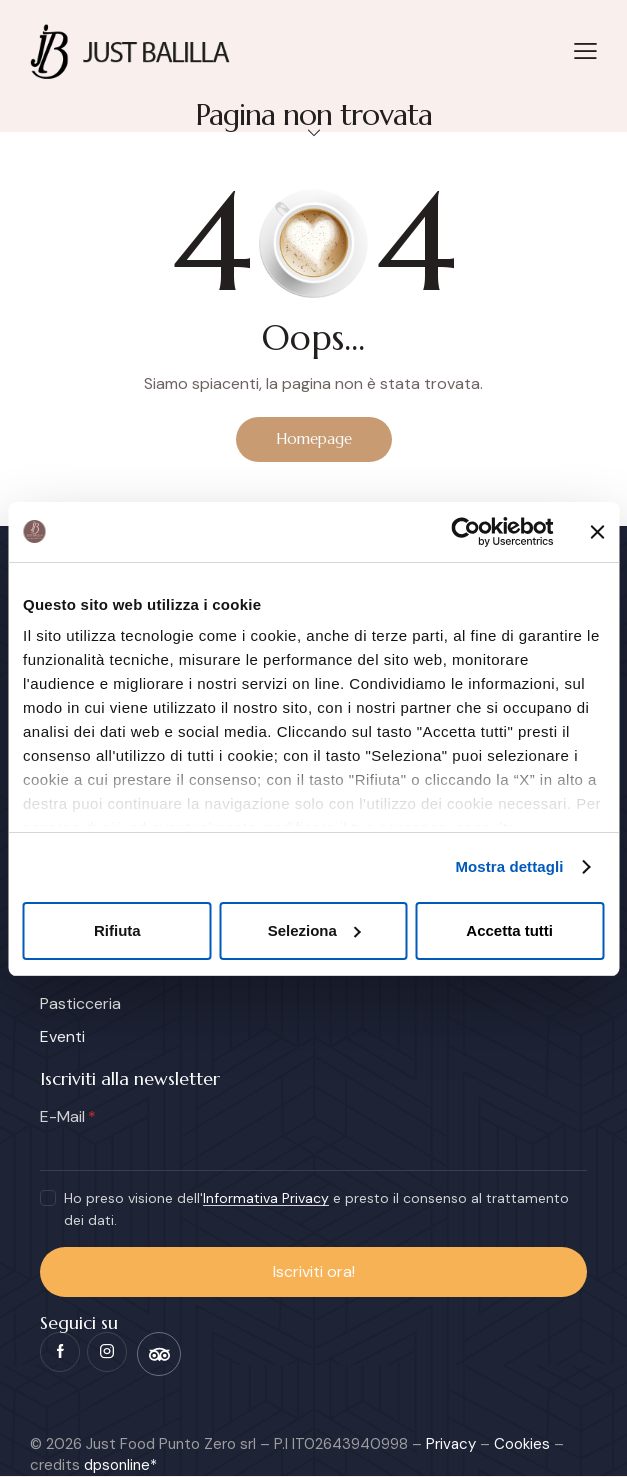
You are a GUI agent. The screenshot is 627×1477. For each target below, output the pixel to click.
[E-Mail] (313, 1151)
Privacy (451, 1445)
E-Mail (62, 1117)
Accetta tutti (509, 930)
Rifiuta (117, 930)
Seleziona (314, 930)
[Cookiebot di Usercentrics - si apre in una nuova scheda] (465, 532)
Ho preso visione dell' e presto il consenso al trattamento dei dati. (316, 1210)
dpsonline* (120, 1466)
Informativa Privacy (266, 1199)
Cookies (522, 1445)
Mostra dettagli (509, 866)
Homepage (314, 438)
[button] (585, 49)
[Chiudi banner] (597, 532)
